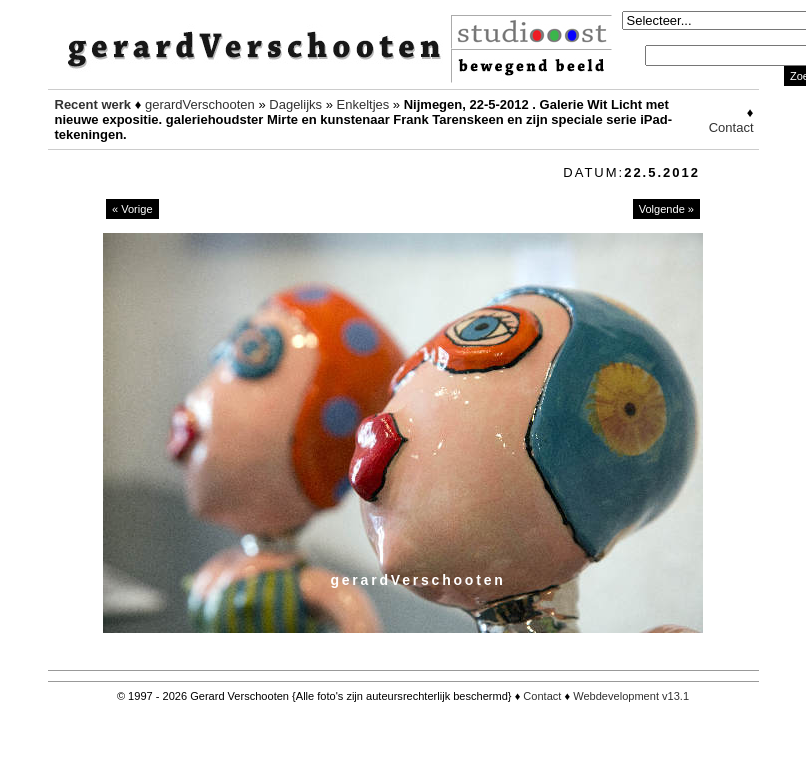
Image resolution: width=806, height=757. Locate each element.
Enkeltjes (363, 104)
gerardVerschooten (200, 104)
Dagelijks (295, 104)
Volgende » (666, 209)
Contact (731, 127)
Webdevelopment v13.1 (631, 696)
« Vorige (132, 209)
